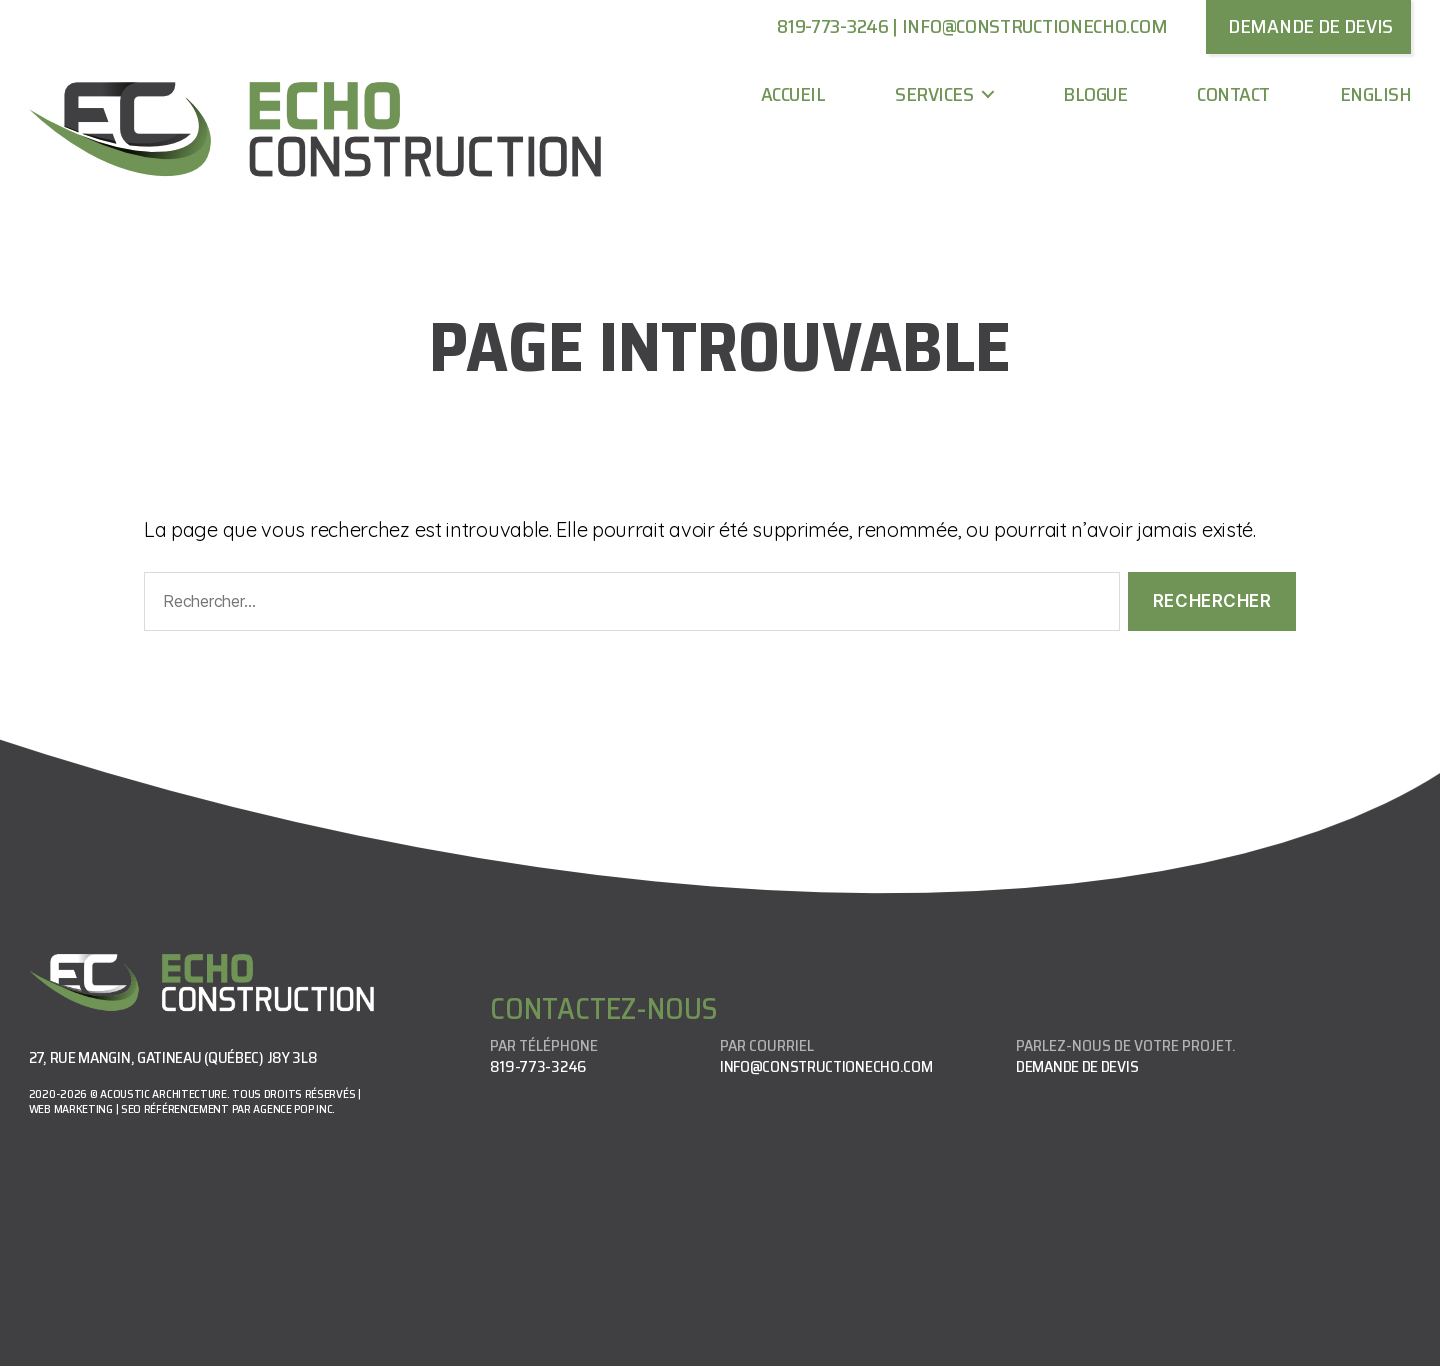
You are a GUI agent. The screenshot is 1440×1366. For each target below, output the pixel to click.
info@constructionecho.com (1035, 26)
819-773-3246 (832, 26)
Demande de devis (1077, 1066)
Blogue (1095, 94)
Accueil (793, 94)
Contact (1233, 94)
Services (934, 94)
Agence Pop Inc (292, 1108)
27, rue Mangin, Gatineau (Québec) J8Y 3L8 (173, 1057)
